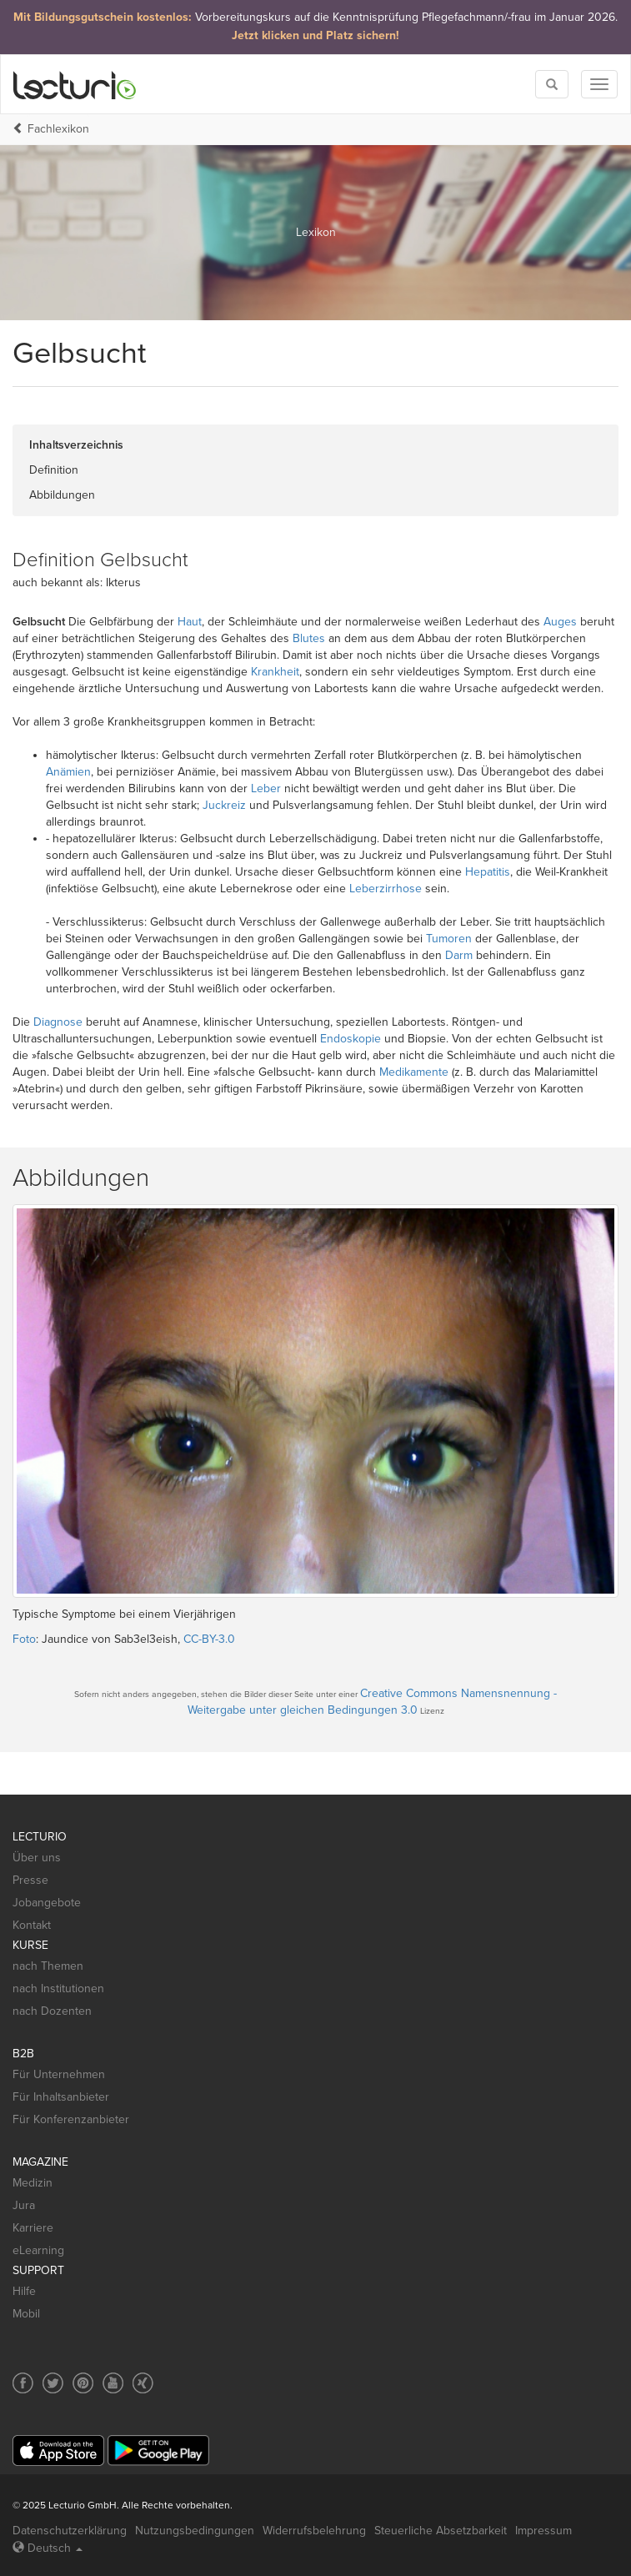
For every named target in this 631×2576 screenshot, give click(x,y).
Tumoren (449, 938)
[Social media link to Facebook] (23, 2383)
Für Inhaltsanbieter (61, 2097)
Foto (24, 1639)
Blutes (309, 638)
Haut (190, 622)
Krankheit (275, 672)
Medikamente (413, 1072)
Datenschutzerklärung (70, 2530)
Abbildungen (62, 495)
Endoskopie (350, 1039)
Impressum (543, 2530)
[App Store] (58, 2450)
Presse (30, 1880)
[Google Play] (158, 2450)
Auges (560, 622)
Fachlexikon (58, 129)
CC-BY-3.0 (209, 1639)
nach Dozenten (52, 2011)
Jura (24, 2205)
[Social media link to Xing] (143, 2383)
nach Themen (48, 1966)
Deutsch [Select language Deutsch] (48, 2548)
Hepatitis (487, 872)
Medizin (33, 2183)
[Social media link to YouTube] (113, 2383)
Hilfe (24, 2291)
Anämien (68, 772)
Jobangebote (47, 1903)
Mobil (26, 2314)
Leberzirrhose (385, 888)
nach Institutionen (58, 1988)
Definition (53, 470)
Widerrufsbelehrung (314, 2530)
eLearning (38, 2250)
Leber (266, 788)
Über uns (37, 1857)
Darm (459, 955)
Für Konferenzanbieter (71, 2119)
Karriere (33, 2228)
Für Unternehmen (59, 2074)
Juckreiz (224, 805)
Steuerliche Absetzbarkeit (440, 2530)
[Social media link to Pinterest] (83, 2383)
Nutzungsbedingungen (194, 2530)
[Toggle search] (551, 84)
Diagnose (58, 1022)
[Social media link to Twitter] (53, 2383)
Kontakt (32, 1925)
